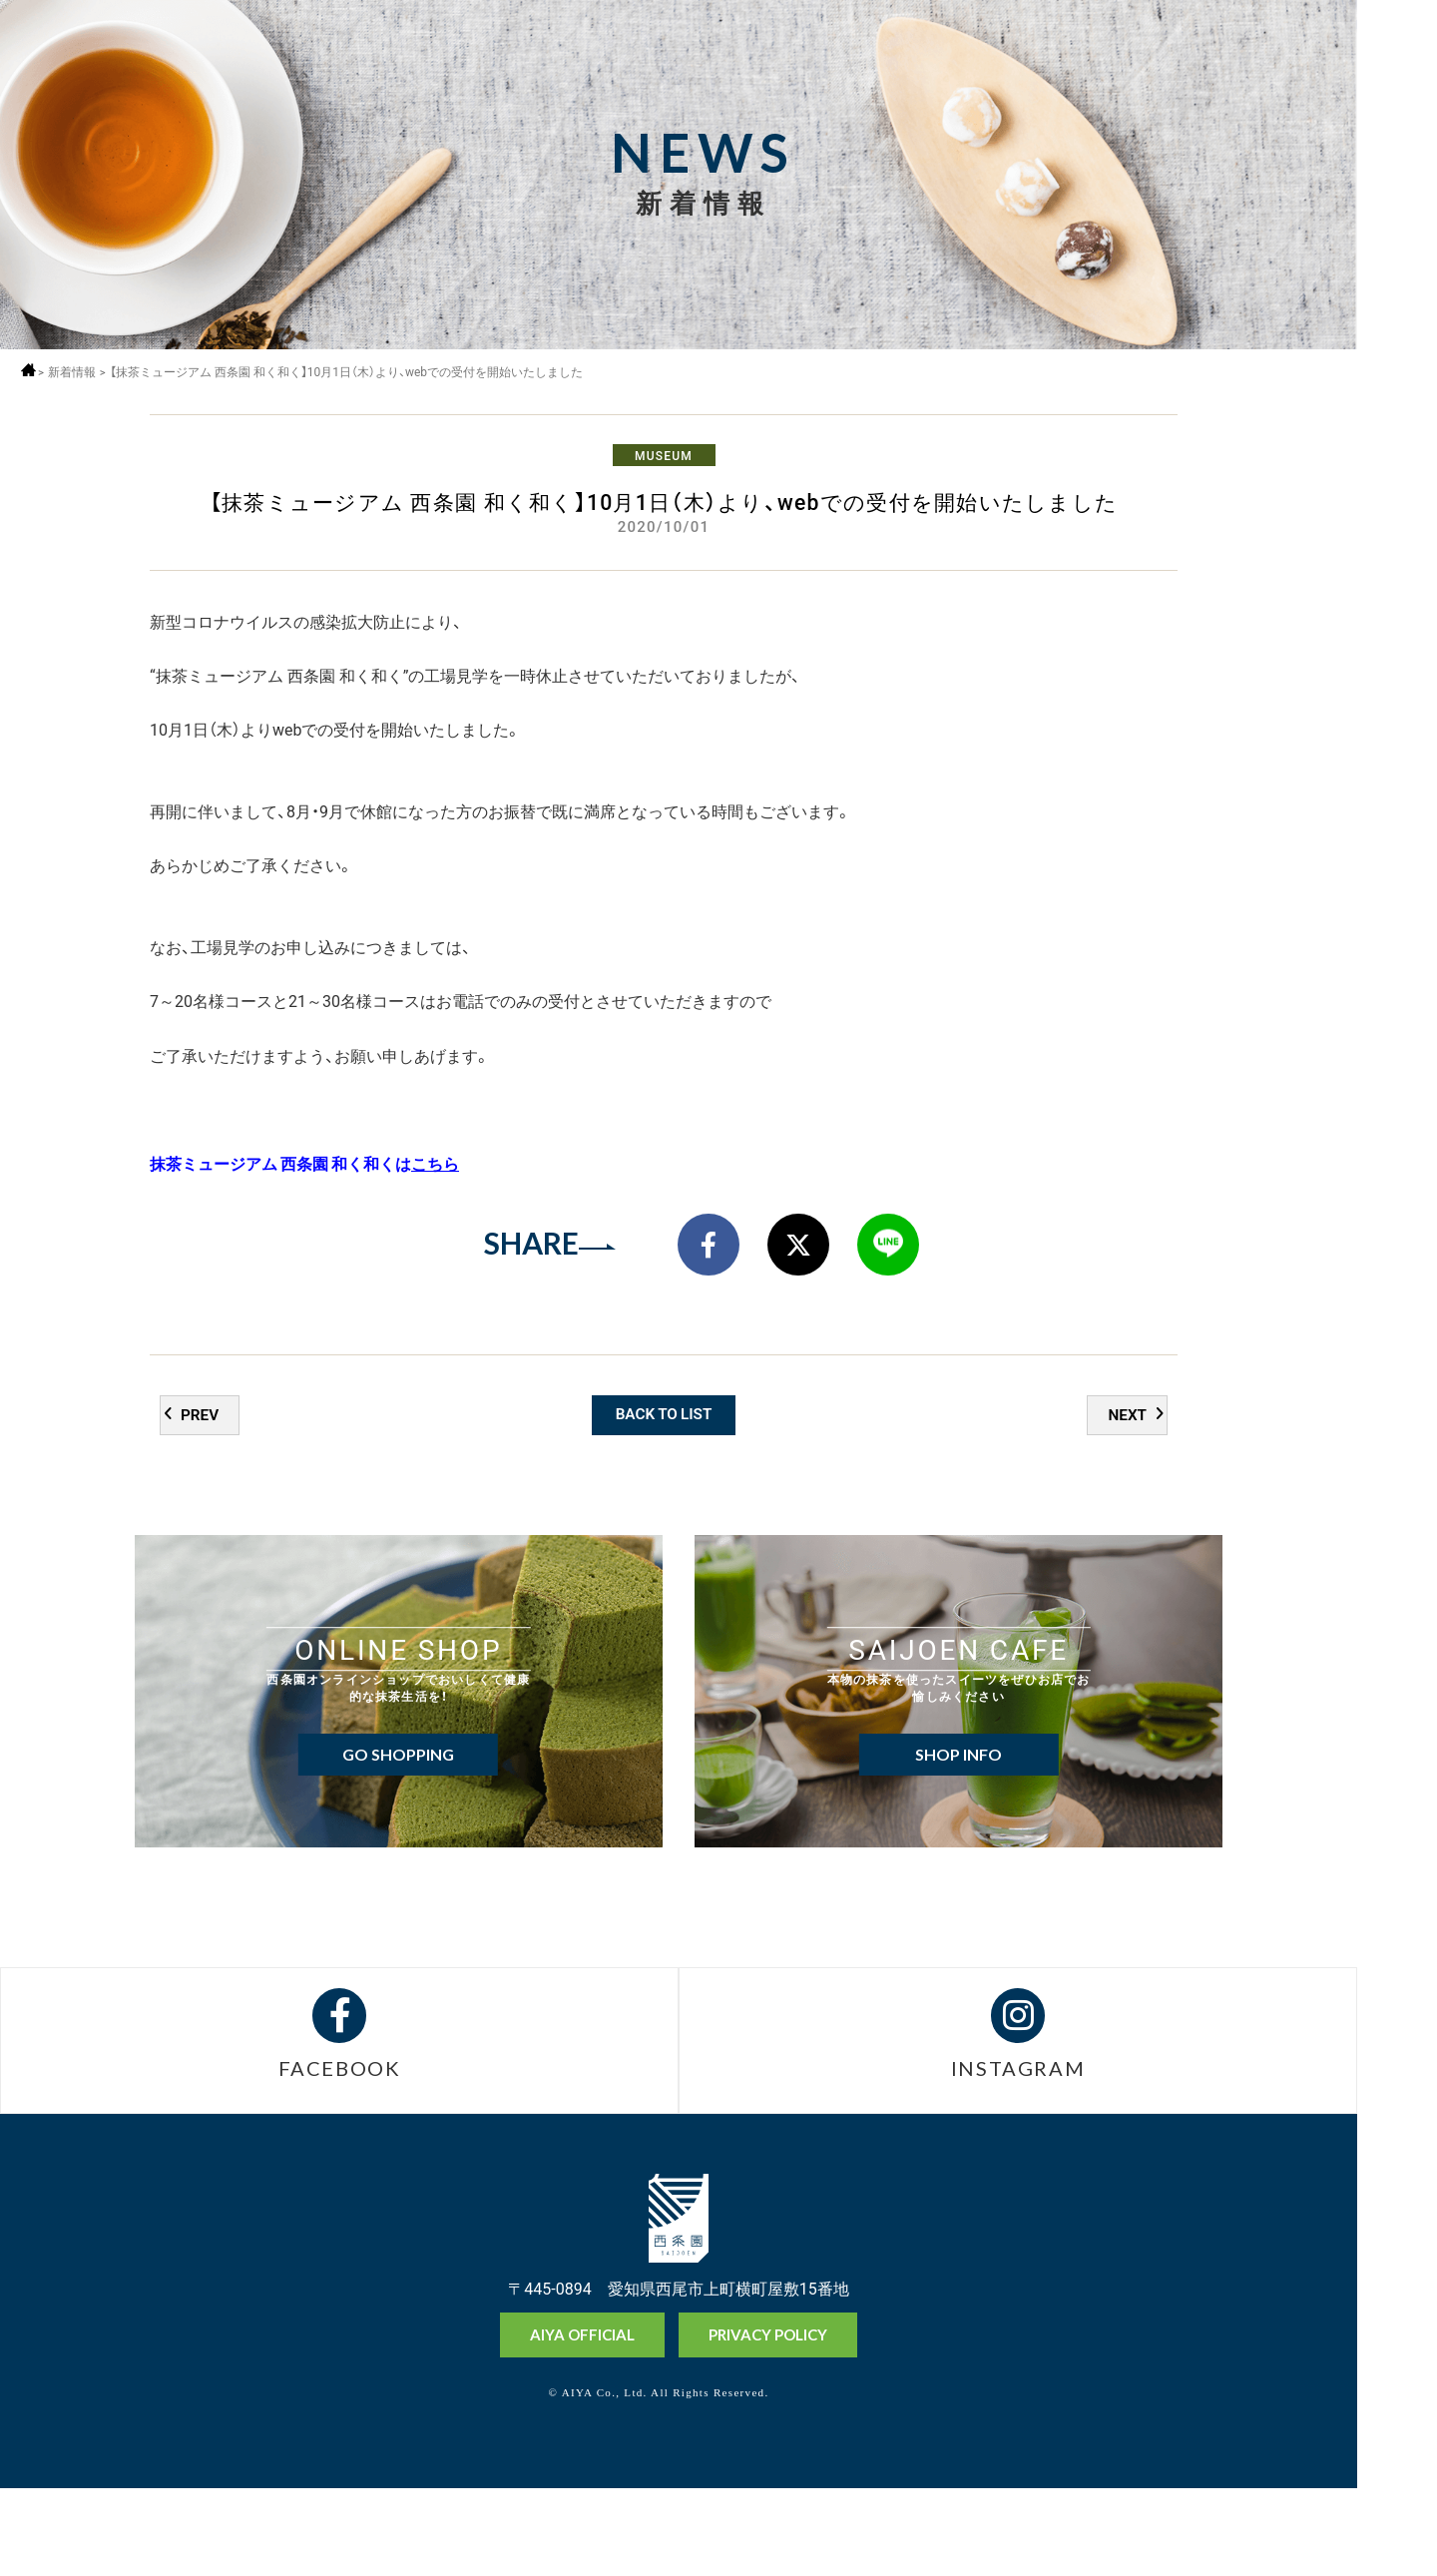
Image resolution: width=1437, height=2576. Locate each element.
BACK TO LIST (664, 1490)
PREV (201, 1491)
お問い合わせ (1396, 2554)
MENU (1396, 52)
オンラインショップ (1396, 2409)
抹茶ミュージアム (1396, 2484)
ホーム (32, 369)
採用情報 (1396, 107)
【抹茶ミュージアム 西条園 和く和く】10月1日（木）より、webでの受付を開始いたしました (358, 371)
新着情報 (79, 371)
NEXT (1127, 1491)
